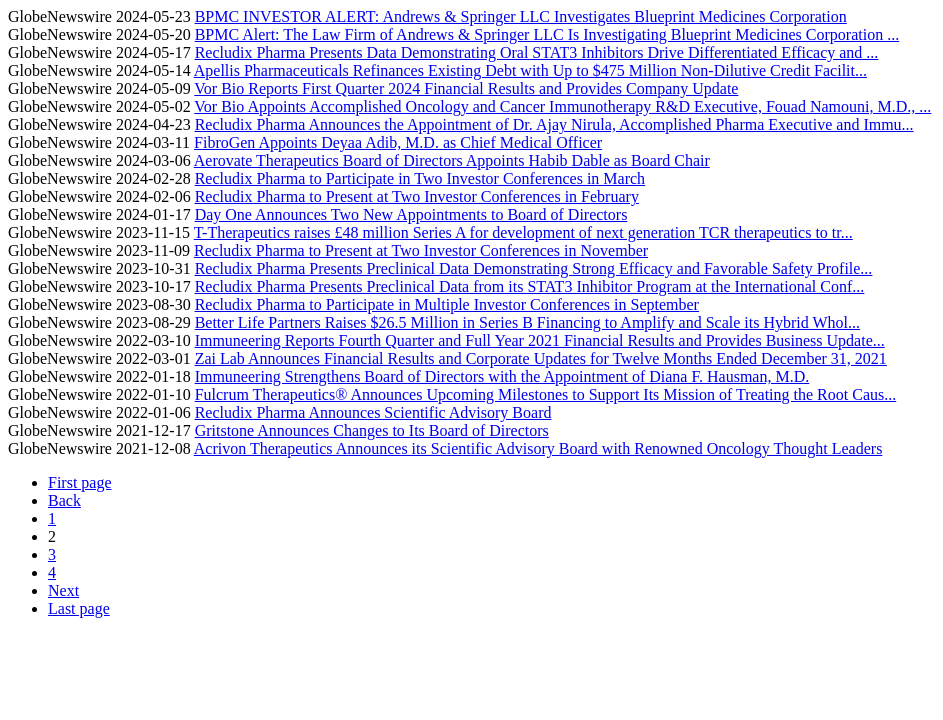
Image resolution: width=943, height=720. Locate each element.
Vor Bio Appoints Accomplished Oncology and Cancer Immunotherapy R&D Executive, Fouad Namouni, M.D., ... (562, 106)
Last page (79, 608)
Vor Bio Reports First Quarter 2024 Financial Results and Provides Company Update (466, 88)
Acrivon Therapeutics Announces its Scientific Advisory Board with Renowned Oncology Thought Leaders (538, 448)
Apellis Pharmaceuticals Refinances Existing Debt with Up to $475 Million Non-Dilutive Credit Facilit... (530, 70)
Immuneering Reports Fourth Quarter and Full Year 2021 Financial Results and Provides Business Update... (540, 340)
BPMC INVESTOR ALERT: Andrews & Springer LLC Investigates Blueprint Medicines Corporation (521, 16)
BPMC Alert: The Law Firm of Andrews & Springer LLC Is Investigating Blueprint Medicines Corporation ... (547, 34)
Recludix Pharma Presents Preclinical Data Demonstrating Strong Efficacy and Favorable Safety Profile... (534, 268)
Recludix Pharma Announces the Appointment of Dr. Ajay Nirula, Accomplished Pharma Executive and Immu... (554, 124)
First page (80, 482)
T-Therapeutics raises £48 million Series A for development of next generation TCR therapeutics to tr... (523, 232)
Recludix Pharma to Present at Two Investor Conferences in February (417, 196)
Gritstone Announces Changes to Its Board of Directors (372, 430)
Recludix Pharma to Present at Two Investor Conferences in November (421, 250)
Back (64, 500)
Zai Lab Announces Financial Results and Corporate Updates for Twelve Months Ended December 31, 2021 (541, 358)
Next (63, 590)
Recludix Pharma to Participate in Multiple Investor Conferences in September (447, 304)
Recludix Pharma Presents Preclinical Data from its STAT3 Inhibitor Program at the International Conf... (530, 286)
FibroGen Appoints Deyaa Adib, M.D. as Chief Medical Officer (398, 142)
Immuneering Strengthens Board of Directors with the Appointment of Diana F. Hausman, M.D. (502, 376)
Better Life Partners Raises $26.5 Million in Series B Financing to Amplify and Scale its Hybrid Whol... (527, 322)
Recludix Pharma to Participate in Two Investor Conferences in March (420, 178)
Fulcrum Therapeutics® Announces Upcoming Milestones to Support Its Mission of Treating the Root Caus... (546, 394)
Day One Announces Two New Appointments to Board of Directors (411, 214)
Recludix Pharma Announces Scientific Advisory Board (373, 412)
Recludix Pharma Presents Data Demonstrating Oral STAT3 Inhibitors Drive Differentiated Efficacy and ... (537, 52)
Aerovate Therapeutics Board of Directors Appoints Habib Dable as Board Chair (452, 160)
